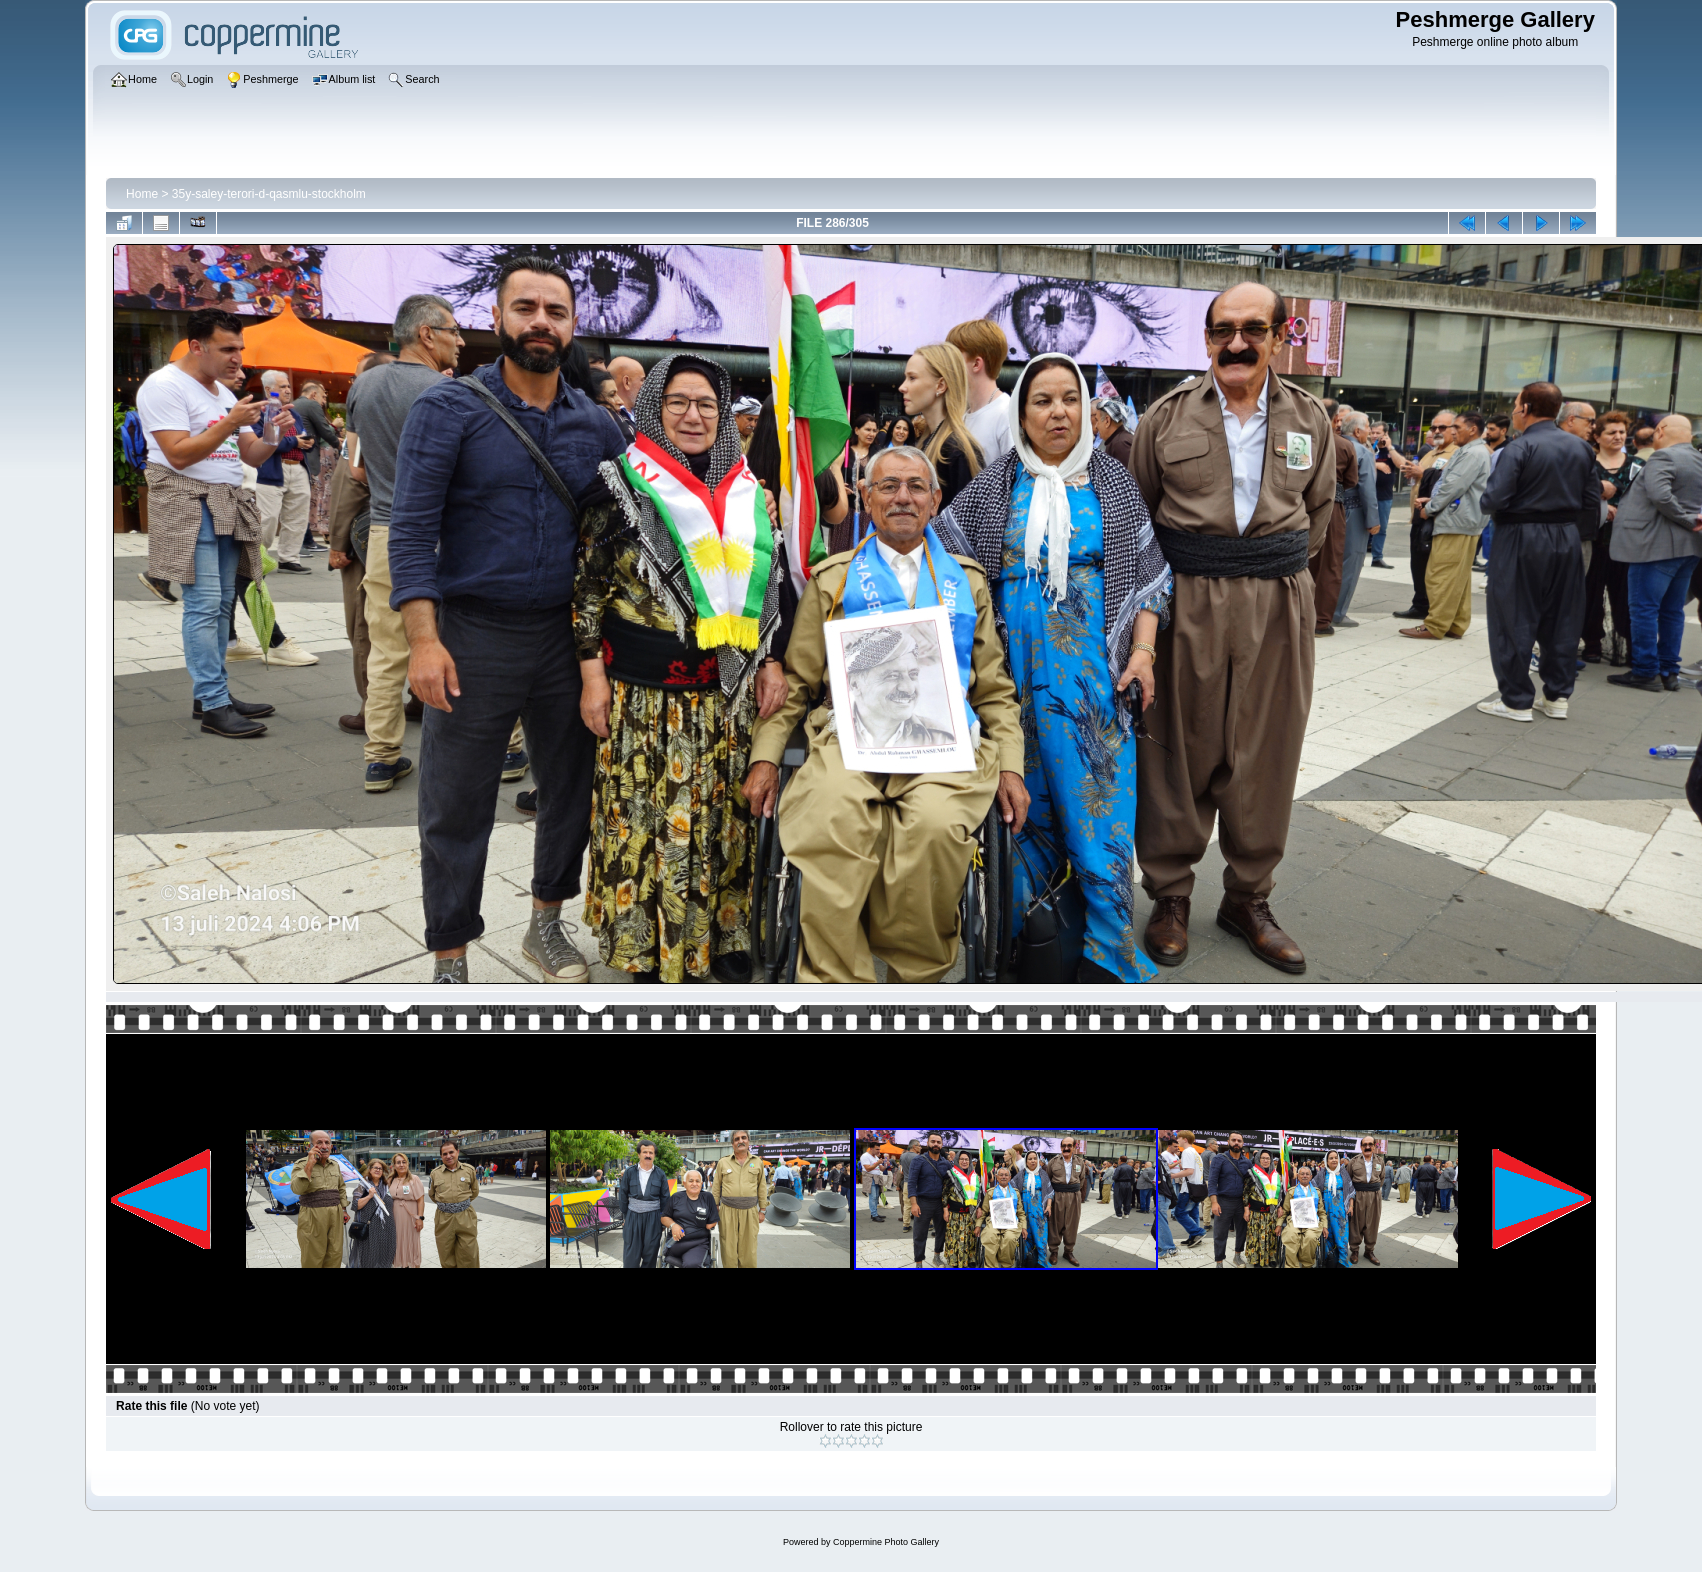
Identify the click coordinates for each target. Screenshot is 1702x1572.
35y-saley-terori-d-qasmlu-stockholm (269, 194)
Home (142, 194)
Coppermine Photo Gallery (886, 1542)
